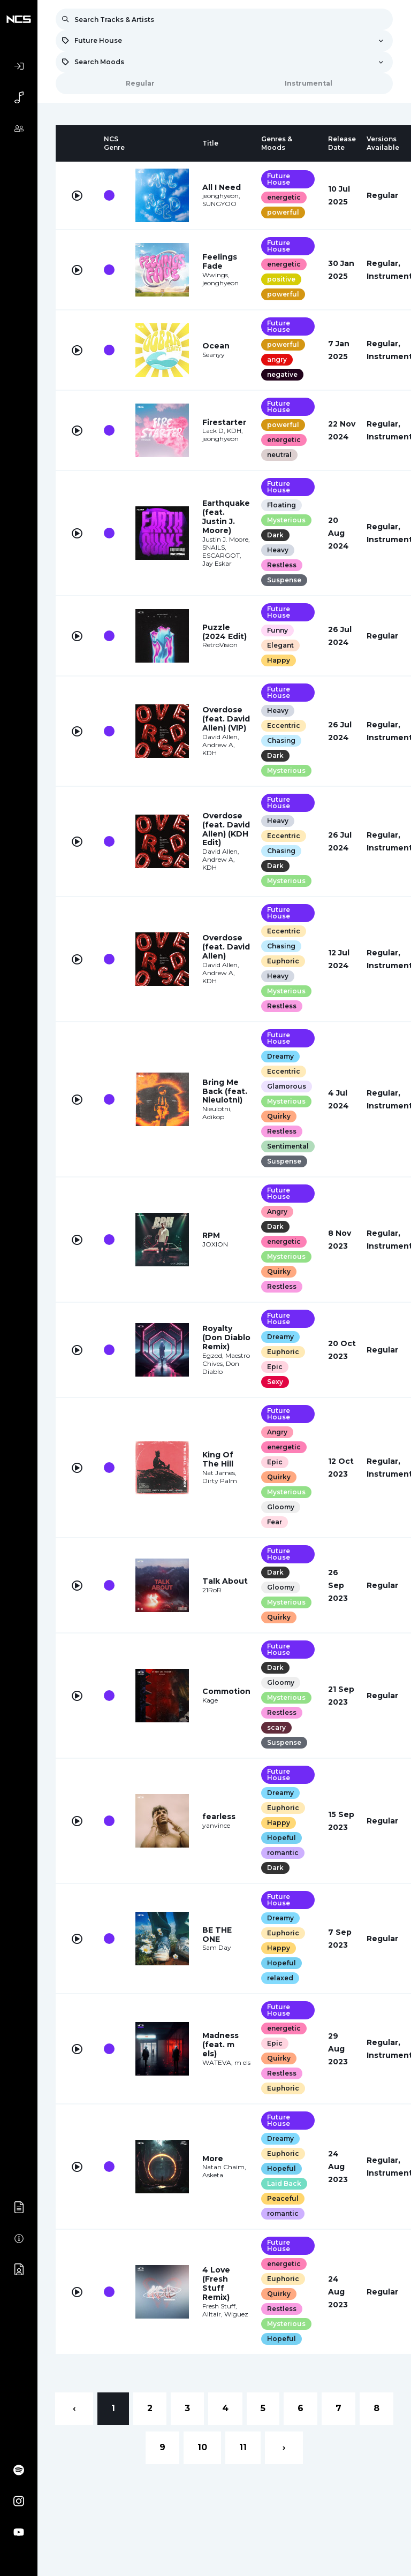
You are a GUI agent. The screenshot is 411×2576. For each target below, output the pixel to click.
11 (243, 2447)
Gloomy (280, 1507)
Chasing (281, 740)
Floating (281, 505)
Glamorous (286, 1086)
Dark (275, 535)
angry (277, 359)
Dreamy (280, 1056)
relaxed (280, 1978)
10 (202, 2447)
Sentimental (288, 1146)
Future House (278, 179)
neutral (279, 455)
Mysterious (286, 520)
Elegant (280, 645)
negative (282, 374)
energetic (284, 197)
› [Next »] (284, 2447)
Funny (277, 630)
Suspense (284, 580)
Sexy (275, 1382)
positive (281, 279)
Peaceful (283, 2198)
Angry (277, 1211)
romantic (283, 1853)
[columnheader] (77, 143)
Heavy (277, 550)
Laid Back (284, 2183)
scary (276, 1727)
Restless (281, 565)
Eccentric (283, 725)
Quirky (279, 1116)
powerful (283, 212)
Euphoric (283, 961)
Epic (275, 1367)
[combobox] (224, 40)
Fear (274, 1522)
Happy (278, 660)
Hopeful (281, 1838)
